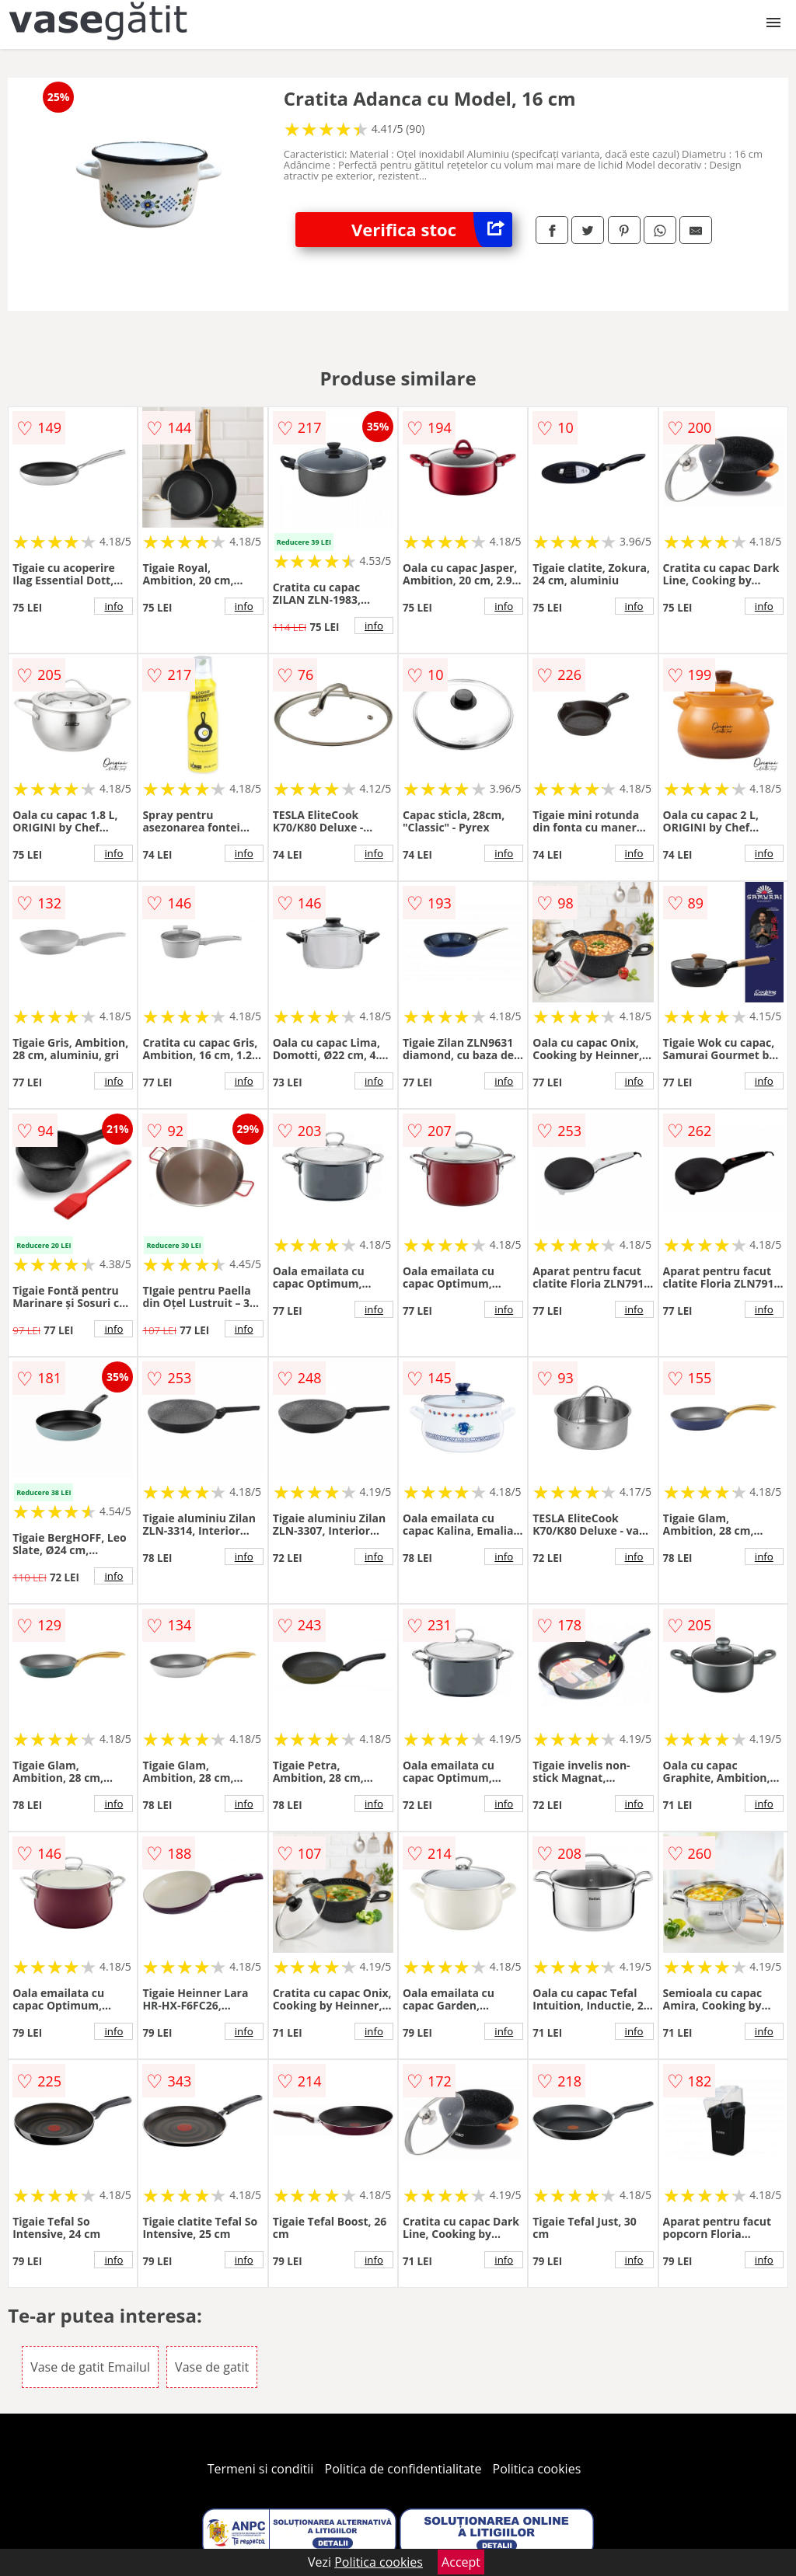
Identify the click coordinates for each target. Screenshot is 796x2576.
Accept (461, 2562)
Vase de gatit (212, 2367)
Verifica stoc (431, 229)
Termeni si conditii (261, 2468)
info (113, 606)
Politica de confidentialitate (403, 2468)
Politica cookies (537, 2468)
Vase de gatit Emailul (90, 2367)
